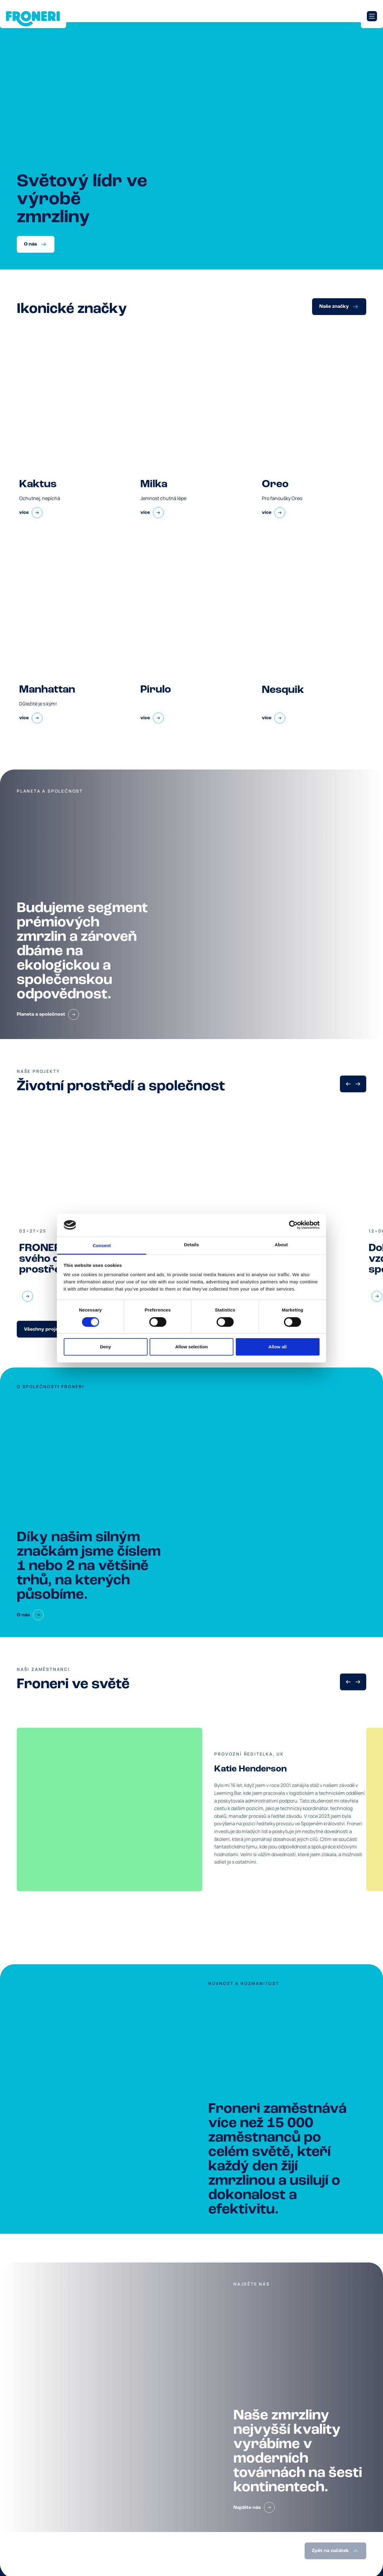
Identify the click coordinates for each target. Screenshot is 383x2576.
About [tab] (281, 1244)
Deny (105, 1346)
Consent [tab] (102, 1245)
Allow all (277, 1346)
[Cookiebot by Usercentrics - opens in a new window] (293, 1224)
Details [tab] (191, 1244)
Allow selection (191, 1346)
